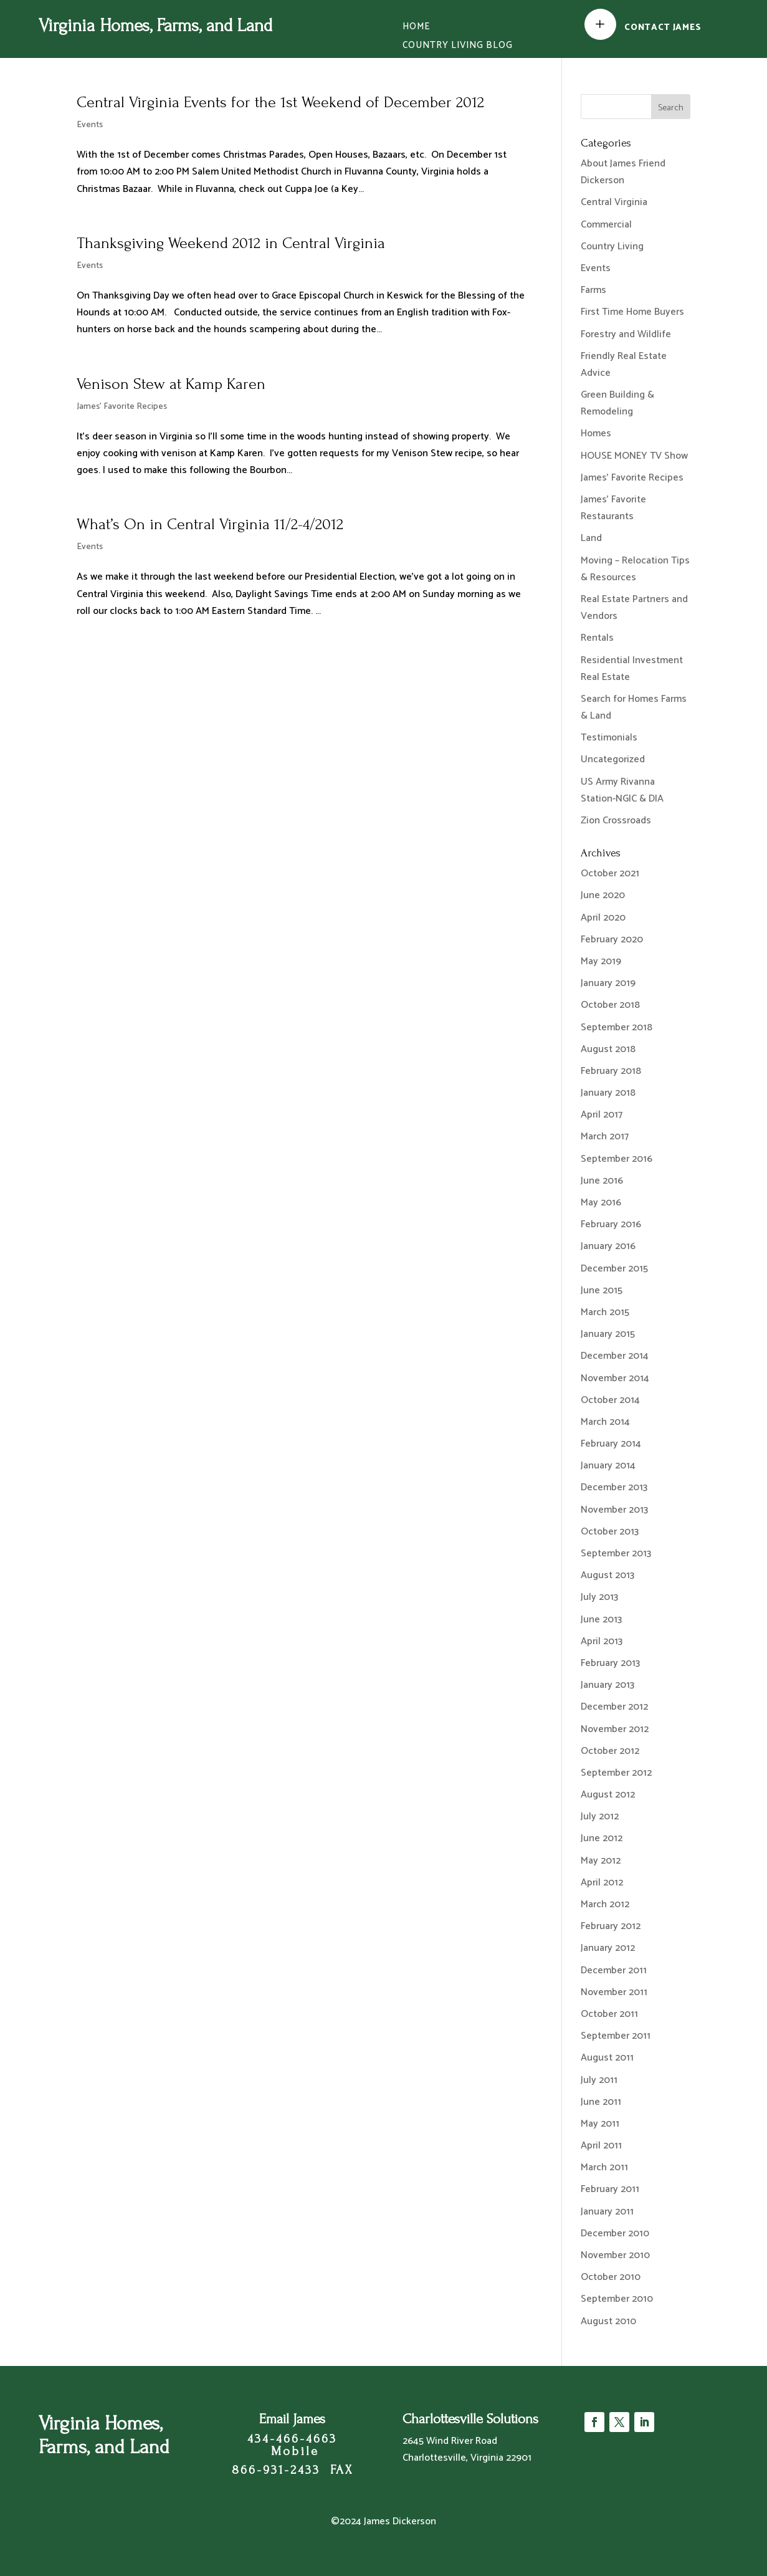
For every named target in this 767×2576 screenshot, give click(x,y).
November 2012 (615, 1729)
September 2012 (616, 1772)
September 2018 (616, 1027)
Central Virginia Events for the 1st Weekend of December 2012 (280, 102)
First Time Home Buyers (632, 312)
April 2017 (601, 1114)
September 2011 (615, 2036)
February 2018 (611, 1071)
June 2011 (601, 2102)
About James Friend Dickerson (623, 172)
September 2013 (616, 1553)
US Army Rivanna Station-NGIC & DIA (622, 790)
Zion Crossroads (616, 820)
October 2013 (610, 1531)
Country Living (612, 246)
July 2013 (599, 1597)
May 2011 (600, 2123)
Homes (596, 433)
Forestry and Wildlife (626, 334)
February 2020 (612, 939)
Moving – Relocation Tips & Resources (635, 569)
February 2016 (611, 1224)
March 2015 (605, 1312)
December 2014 (615, 1356)
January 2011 (607, 2211)
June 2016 (602, 1180)
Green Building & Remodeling (617, 403)
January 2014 (608, 1465)
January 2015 (608, 1334)
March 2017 (605, 1136)
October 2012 (610, 1751)
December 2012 (614, 1706)
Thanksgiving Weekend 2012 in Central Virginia (231, 243)
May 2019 (601, 961)
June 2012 (601, 1838)
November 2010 (615, 2255)
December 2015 (614, 1268)
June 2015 (601, 1290)
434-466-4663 (292, 2439)
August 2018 (608, 1049)
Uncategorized (613, 759)
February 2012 (611, 1926)
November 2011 (614, 1992)
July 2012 (600, 1816)
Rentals (597, 638)
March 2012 (605, 1904)
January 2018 (608, 1093)
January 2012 (608, 1948)
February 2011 (610, 2189)
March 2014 (605, 1422)
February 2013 (610, 1663)
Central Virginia (614, 202)
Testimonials (609, 737)
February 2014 (611, 1443)
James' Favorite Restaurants (613, 508)
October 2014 (610, 1400)
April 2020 (603, 917)
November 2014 (615, 1378)
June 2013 (601, 1619)
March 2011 (604, 2167)
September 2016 (616, 1159)
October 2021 (610, 873)
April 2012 (602, 1882)
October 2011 (609, 2014)
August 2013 (607, 1575)
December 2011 (614, 1970)
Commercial (606, 224)
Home (416, 28)
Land (591, 538)
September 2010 (617, 2299)
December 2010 (615, 2233)
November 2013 (614, 1509)
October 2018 (610, 1005)
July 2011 (599, 2080)
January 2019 (608, 983)
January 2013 (607, 1685)
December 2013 (614, 1487)
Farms (593, 290)
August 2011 (607, 2057)
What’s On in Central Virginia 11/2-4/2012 (210, 524)
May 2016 (601, 1202)
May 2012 (601, 1860)
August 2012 (608, 1794)
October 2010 (611, 2277)
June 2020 (603, 895)
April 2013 (601, 1641)
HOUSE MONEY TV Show (634, 456)
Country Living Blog (458, 47)
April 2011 (601, 2145)
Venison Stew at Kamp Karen (171, 384)
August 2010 (608, 2321)
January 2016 (608, 1246)
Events (90, 125)
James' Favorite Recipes (122, 407)
